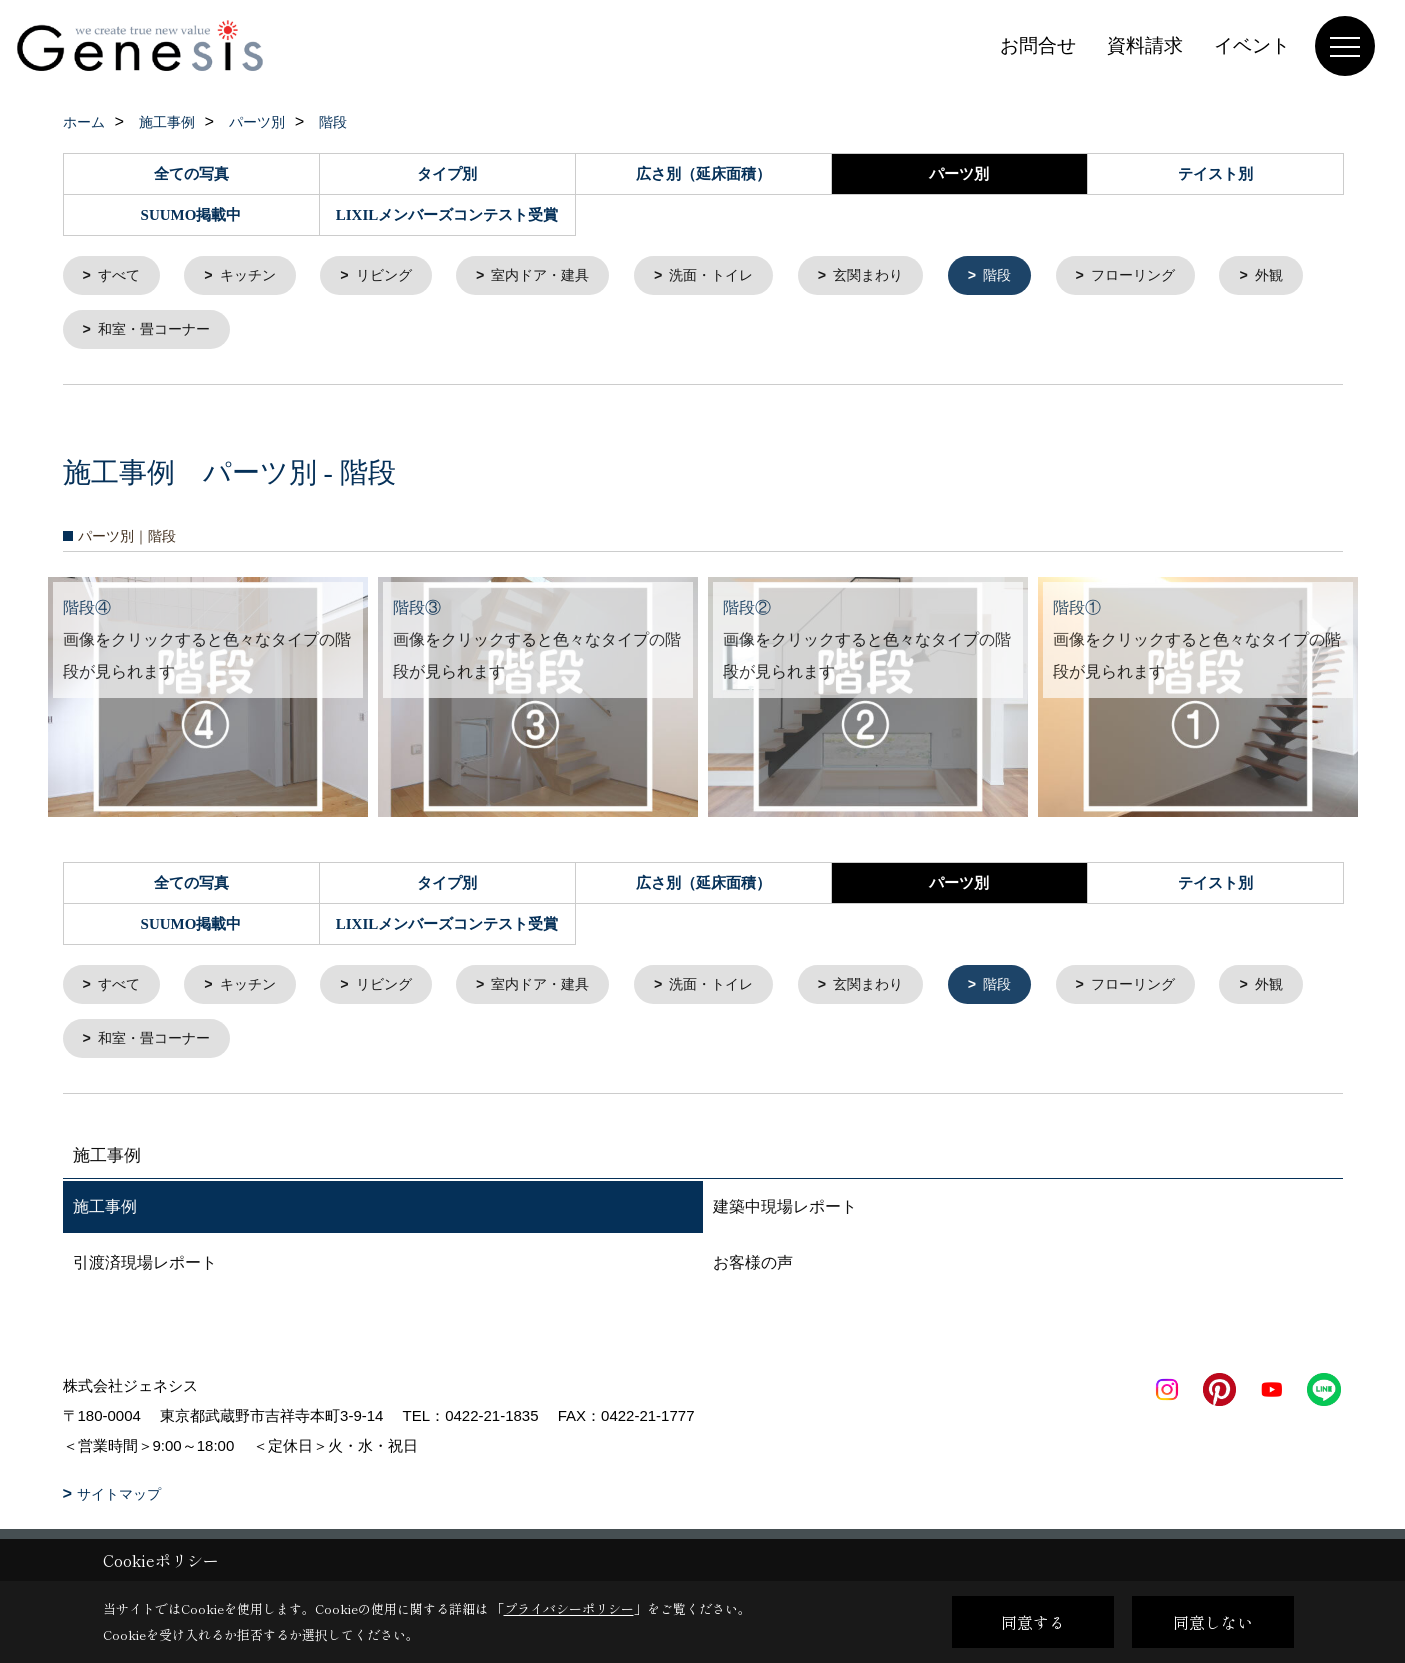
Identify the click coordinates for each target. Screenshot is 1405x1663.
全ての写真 (191, 174)
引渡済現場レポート (145, 1270)
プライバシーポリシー (569, 1608)
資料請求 (1145, 45)
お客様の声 (753, 1270)
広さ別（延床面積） (703, 174)
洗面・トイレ (738, 276)
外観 (114, 332)
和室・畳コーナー (270, 332)
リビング (396, 276)
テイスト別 (1215, 174)
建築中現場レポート (785, 1214)
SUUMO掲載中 (191, 215)
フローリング (1176, 276)
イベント (1252, 45)
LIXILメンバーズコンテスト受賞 (447, 215)
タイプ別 (447, 174)
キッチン (255, 276)
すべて (121, 276)
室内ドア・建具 (559, 276)
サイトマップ (119, 1502)
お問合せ (1038, 45)
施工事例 (105, 1214)
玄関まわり (901, 276)
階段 (1035, 276)
